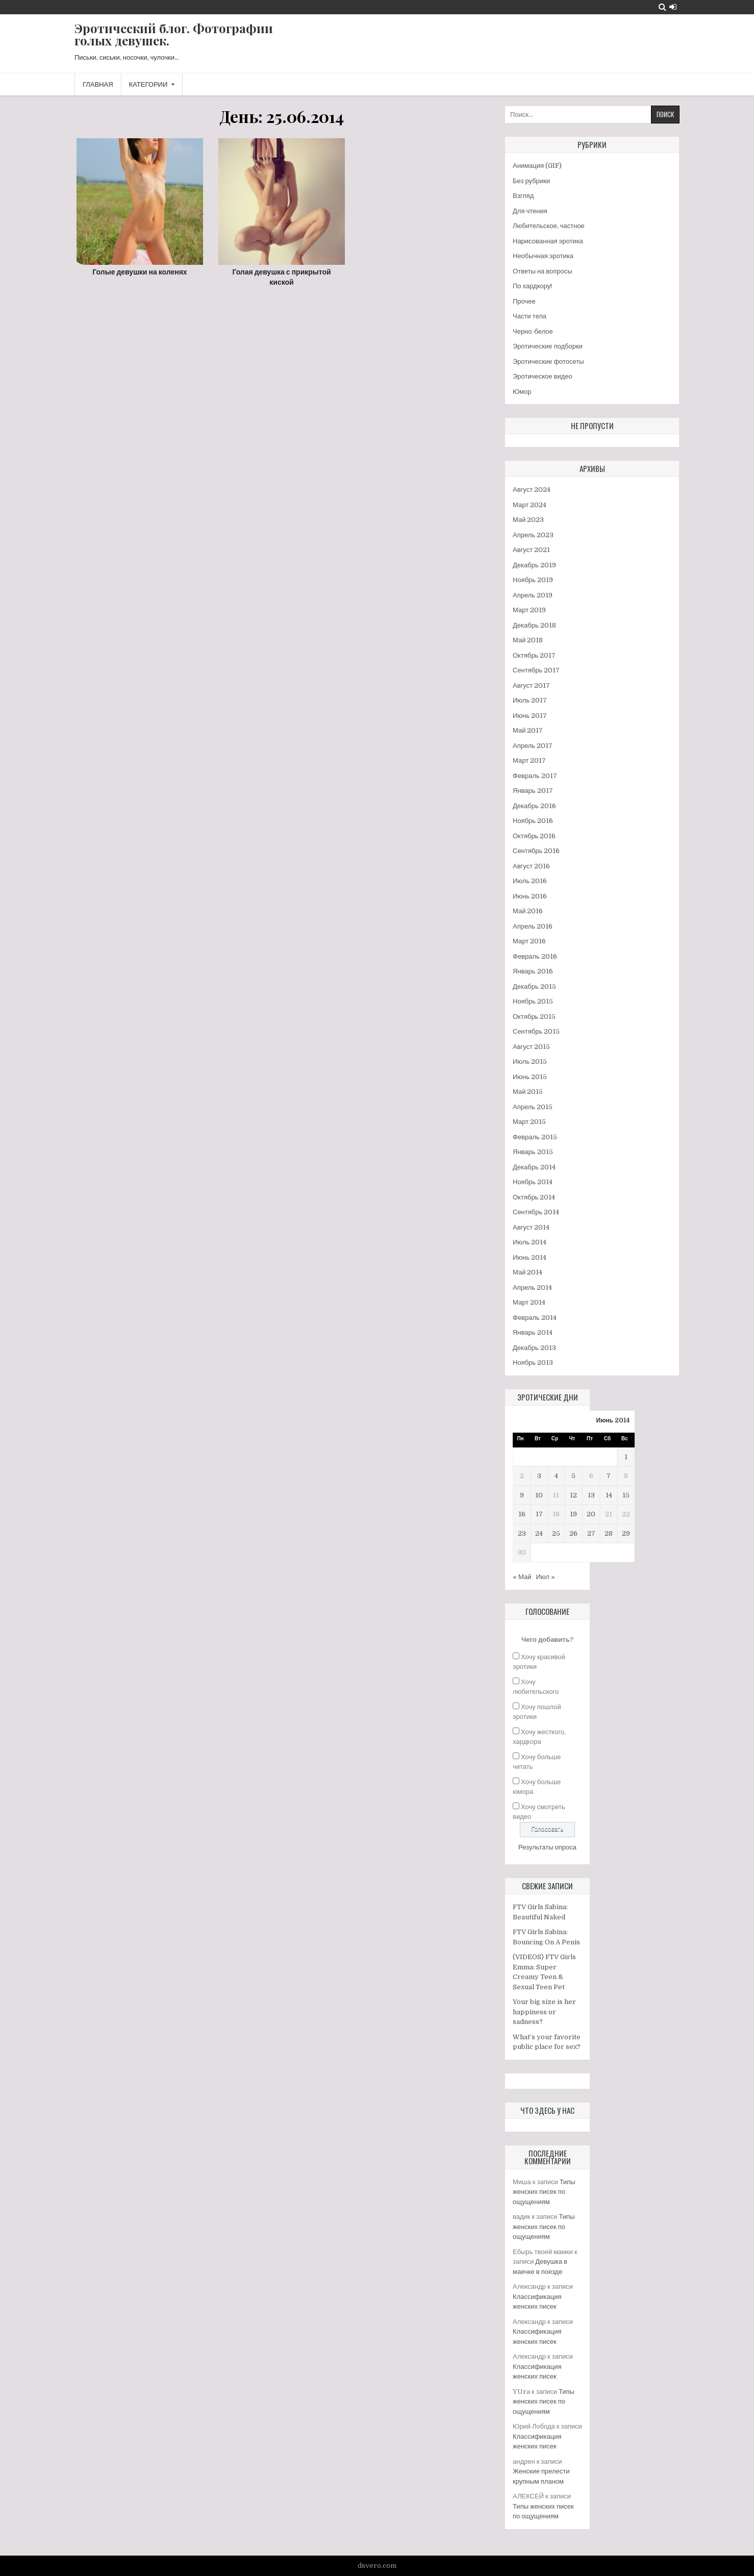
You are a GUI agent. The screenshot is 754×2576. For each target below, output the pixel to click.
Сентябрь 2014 (536, 1212)
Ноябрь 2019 (533, 580)
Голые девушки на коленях (139, 272)
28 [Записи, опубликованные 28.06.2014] (609, 1533)
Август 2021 (531, 550)
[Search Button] (662, 7)
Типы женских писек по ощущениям (544, 2192)
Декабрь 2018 (534, 625)
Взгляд (523, 195)
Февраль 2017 (535, 776)
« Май (522, 1577)
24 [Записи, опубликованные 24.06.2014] (539, 1533)
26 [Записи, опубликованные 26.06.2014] (573, 1533)
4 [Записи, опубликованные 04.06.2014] (556, 1476)
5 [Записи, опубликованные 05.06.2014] (573, 1476)
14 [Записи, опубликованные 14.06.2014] (609, 1495)
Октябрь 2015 (534, 1016)
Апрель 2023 (533, 535)
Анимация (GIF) (537, 165)
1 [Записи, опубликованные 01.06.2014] (625, 1457)
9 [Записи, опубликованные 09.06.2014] (522, 1495)
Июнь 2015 (530, 1077)
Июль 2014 (529, 1242)
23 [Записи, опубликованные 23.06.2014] (522, 1533)
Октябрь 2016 (534, 836)
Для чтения (530, 211)
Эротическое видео (542, 376)
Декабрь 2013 (534, 1348)
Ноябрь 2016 (533, 820)
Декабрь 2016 (534, 806)
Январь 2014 (532, 1332)
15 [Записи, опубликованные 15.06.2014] (626, 1495)
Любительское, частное (549, 226)
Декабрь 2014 (534, 1167)
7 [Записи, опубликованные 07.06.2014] (609, 1476)
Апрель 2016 (532, 926)
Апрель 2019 (532, 595)
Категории (148, 84)
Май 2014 (527, 1272)
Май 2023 (528, 519)
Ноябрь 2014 (532, 1182)
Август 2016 (531, 866)
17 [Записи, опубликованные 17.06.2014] (539, 1514)
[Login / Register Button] (672, 7)
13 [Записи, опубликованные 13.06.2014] (591, 1495)
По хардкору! (532, 286)
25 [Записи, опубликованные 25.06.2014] (556, 1533)
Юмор (522, 391)
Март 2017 (529, 760)
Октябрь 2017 (534, 655)
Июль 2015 (530, 1061)
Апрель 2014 (532, 1287)
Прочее (524, 301)
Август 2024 (531, 489)
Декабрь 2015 (534, 986)
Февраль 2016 (535, 956)
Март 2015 (529, 1122)
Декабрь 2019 (534, 565)
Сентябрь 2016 (536, 851)
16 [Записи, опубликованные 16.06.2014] (521, 1514)
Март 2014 (529, 1302)
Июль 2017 (530, 700)
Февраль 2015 (535, 1137)
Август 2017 (531, 685)
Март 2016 (529, 941)
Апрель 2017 (532, 745)
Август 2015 (531, 1047)
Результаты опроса (547, 1847)
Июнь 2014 (529, 1257)
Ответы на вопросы (542, 271)
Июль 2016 (530, 881)
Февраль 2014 (535, 1317)
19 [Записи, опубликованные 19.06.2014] (573, 1514)
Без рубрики (531, 181)
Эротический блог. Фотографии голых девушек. (173, 34)
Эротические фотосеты (548, 361)
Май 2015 (528, 1091)
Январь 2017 (533, 790)
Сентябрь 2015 (536, 1031)
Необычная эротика (543, 256)
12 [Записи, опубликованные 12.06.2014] (573, 1495)
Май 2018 (528, 640)
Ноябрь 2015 (533, 1001)
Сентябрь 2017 (536, 670)
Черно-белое (533, 331)
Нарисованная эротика (548, 241)
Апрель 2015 (532, 1107)
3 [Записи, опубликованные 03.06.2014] (539, 1476)
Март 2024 (529, 505)
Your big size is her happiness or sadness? (544, 2011)
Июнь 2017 (530, 715)
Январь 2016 (533, 971)
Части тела (529, 316)
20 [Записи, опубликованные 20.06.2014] (591, 1514)
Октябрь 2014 (534, 1197)
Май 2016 (528, 911)
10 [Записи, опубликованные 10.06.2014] (539, 1495)
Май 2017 (528, 730)
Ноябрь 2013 (533, 1362)
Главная (98, 84)
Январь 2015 (533, 1152)
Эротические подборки (548, 346)
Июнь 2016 (530, 896)
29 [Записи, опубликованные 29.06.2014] (626, 1533)
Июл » (545, 1577)
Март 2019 (529, 610)
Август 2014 (531, 1227)
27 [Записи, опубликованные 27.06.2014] (591, 1533)
